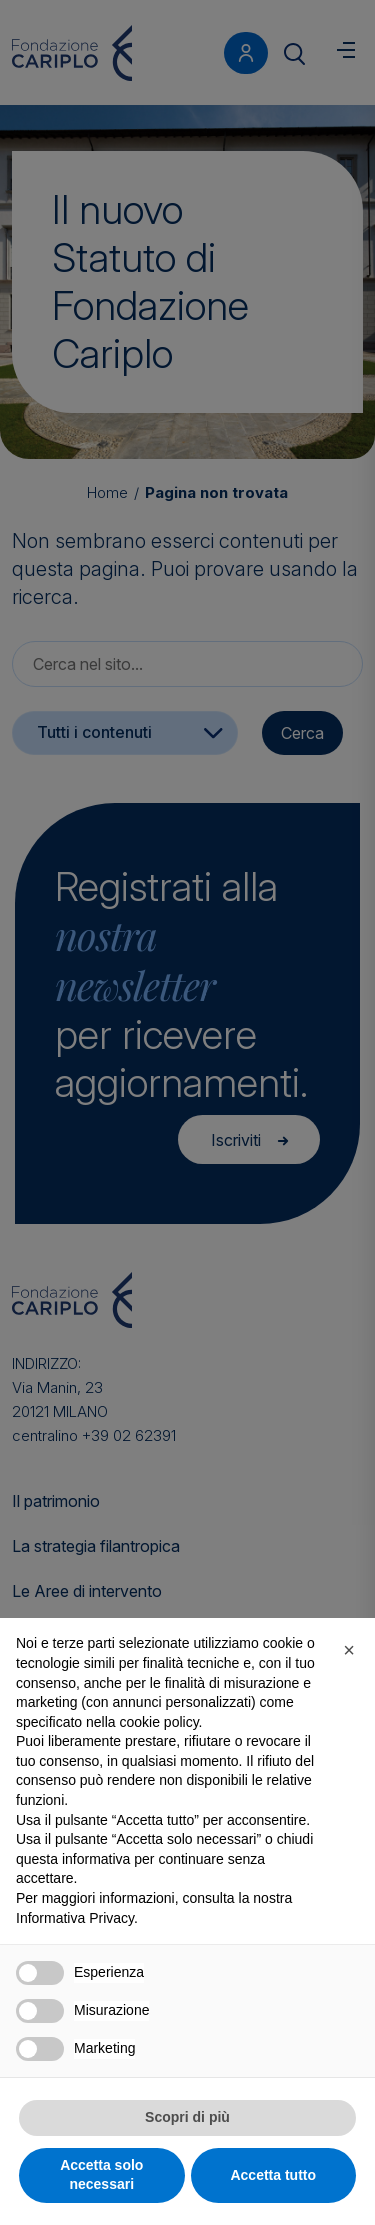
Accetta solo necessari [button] (101, 2175)
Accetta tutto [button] (273, 2175)
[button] (349, 1650)
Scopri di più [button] (187, 2117)
